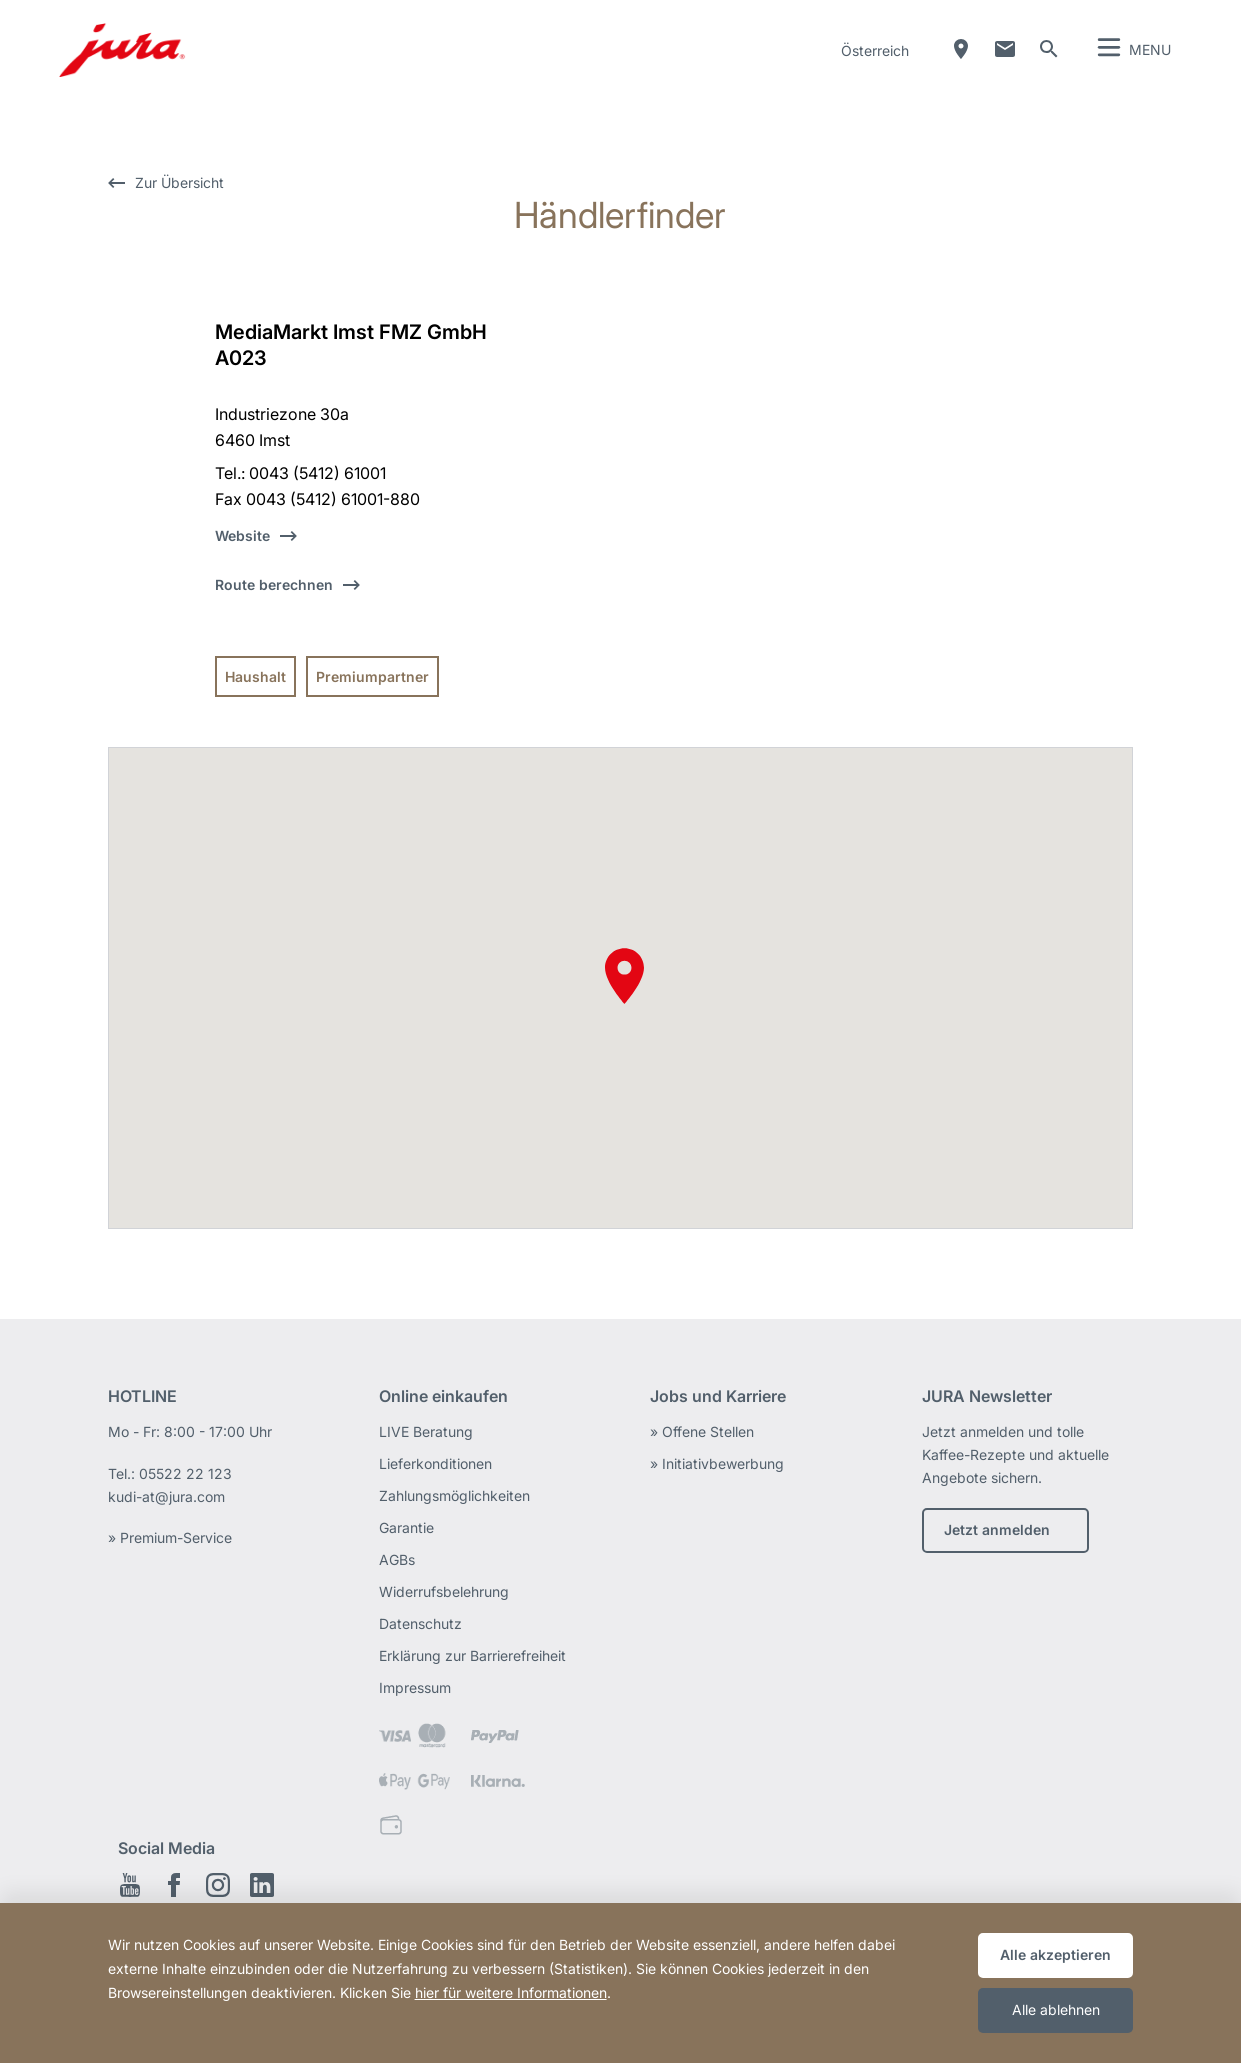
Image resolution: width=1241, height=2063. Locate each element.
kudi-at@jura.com (166, 1496)
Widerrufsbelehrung (444, 1591)
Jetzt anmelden (997, 1529)
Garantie (406, 1527)
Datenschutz (420, 1623)
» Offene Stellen (702, 1431)
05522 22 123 (185, 1473)
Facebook (174, 1885)
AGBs (397, 1559)
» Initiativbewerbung (717, 1463)
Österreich (875, 50)
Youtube (130, 1885)
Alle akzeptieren (1055, 1954)
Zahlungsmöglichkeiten (454, 1495)
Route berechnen (274, 584)
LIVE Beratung (426, 1431)
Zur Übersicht (179, 182)
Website (242, 535)
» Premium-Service (170, 1537)
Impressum (415, 1687)
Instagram (218, 1885)
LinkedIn (262, 1885)
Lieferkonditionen (435, 1463)
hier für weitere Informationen (511, 1992)
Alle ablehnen (1056, 2009)
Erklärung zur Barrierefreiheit (472, 1655)
